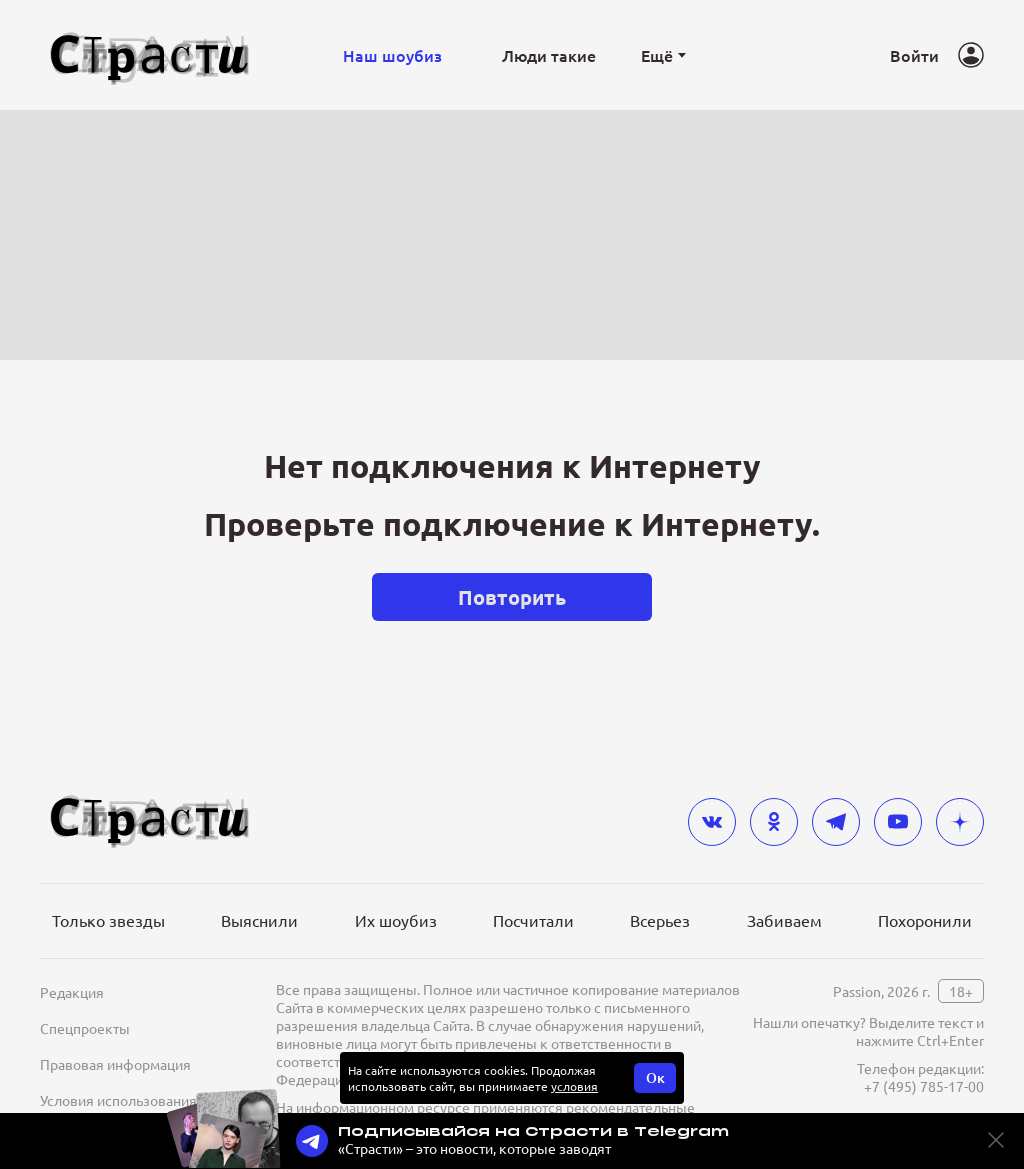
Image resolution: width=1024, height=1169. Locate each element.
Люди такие (549, 55)
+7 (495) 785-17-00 (924, 1086)
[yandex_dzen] (960, 822)
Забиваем (784, 920)
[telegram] (836, 822)
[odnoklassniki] (774, 822)
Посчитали (533, 920)
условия (574, 1086)
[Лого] (150, 55)
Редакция (72, 992)
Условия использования (118, 1100)
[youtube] (898, 822)
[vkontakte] (712, 822)
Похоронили (925, 920)
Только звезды (108, 920)
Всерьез (660, 920)
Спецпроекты (85, 1028)
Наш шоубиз (392, 55)
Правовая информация (115, 1064)
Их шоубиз (396, 920)
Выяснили (259, 920)
